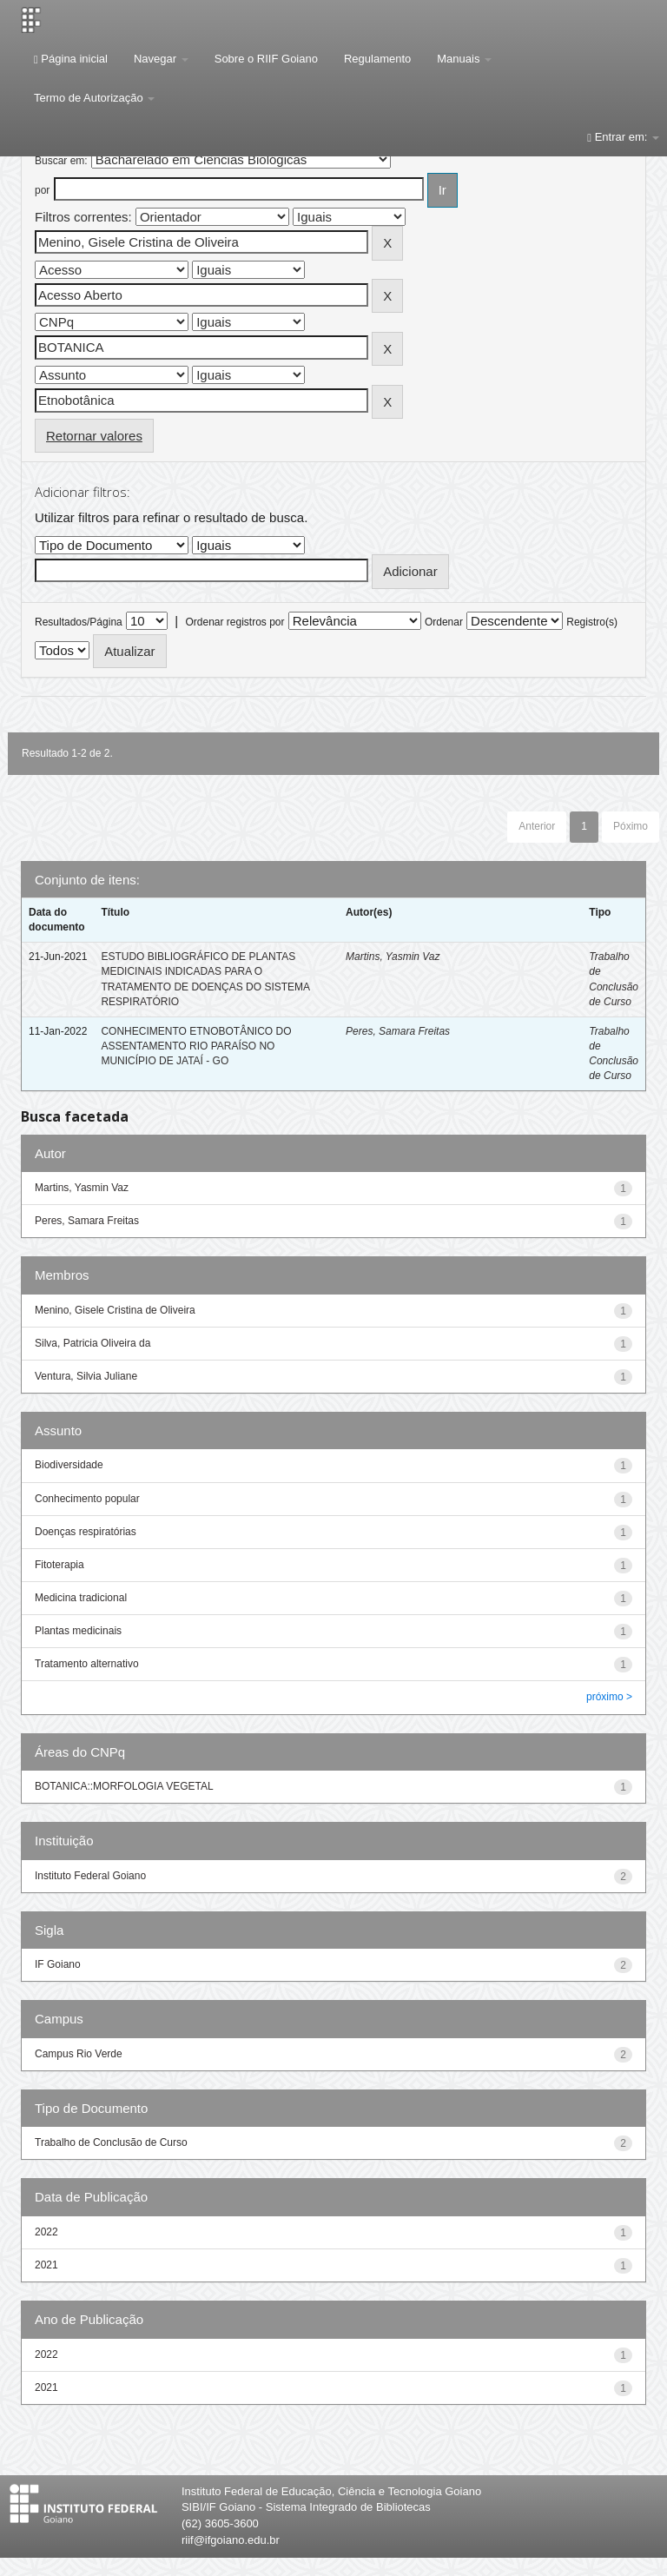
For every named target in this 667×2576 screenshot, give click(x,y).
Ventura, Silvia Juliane (86, 1376)
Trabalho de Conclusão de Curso (111, 2142)
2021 (46, 2265)
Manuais (464, 58)
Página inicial (71, 58)
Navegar (161, 58)
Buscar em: (61, 161)
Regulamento (377, 58)
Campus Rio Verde (78, 2054)
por (42, 190)
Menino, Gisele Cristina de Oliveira (115, 1310)
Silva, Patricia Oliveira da (92, 1343)
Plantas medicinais (78, 1631)
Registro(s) (591, 622)
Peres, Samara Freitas (398, 1031)
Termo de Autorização (94, 97)
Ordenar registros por (234, 622)
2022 (46, 2232)
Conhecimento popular (87, 1499)
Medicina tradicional (81, 1598)
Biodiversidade (69, 1465)
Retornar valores (94, 435)
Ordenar (444, 622)
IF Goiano (58, 1964)
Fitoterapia (59, 1565)
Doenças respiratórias (85, 1532)
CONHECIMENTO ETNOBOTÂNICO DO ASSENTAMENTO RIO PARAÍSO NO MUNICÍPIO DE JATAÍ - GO (196, 1046)
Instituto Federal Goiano (90, 1876)
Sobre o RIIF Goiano (266, 58)
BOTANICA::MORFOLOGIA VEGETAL (124, 1786)
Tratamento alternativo (87, 1664)
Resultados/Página (78, 622)
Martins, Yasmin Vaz (392, 956)
